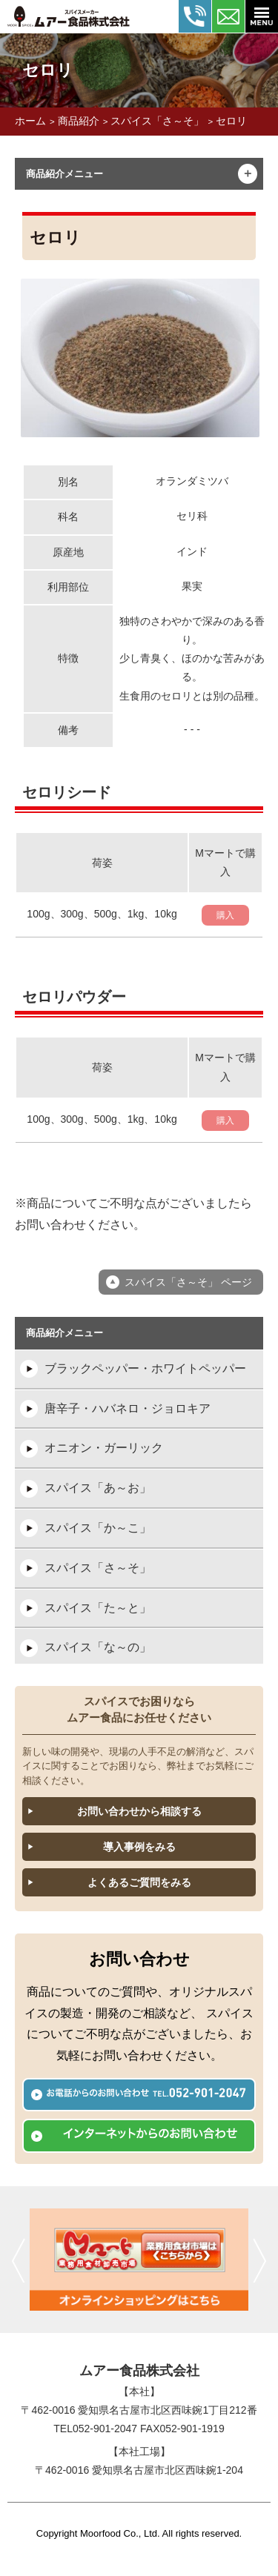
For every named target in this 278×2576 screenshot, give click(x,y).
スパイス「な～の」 (97, 1647)
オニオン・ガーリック (103, 1447)
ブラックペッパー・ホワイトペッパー (145, 1368)
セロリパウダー (74, 997)
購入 (225, 915)
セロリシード (66, 792)
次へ (260, 2260)
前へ (18, 2260)
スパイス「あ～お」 (97, 1487)
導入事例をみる (139, 1847)
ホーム (30, 121)
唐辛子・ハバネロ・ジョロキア (127, 1408)
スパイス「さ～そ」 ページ (188, 1282)
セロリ (231, 121)
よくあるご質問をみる (139, 1882)
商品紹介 (78, 121)
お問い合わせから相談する (139, 1811)
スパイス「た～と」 (97, 1607)
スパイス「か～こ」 (97, 1527)
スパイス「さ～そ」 (157, 121)
